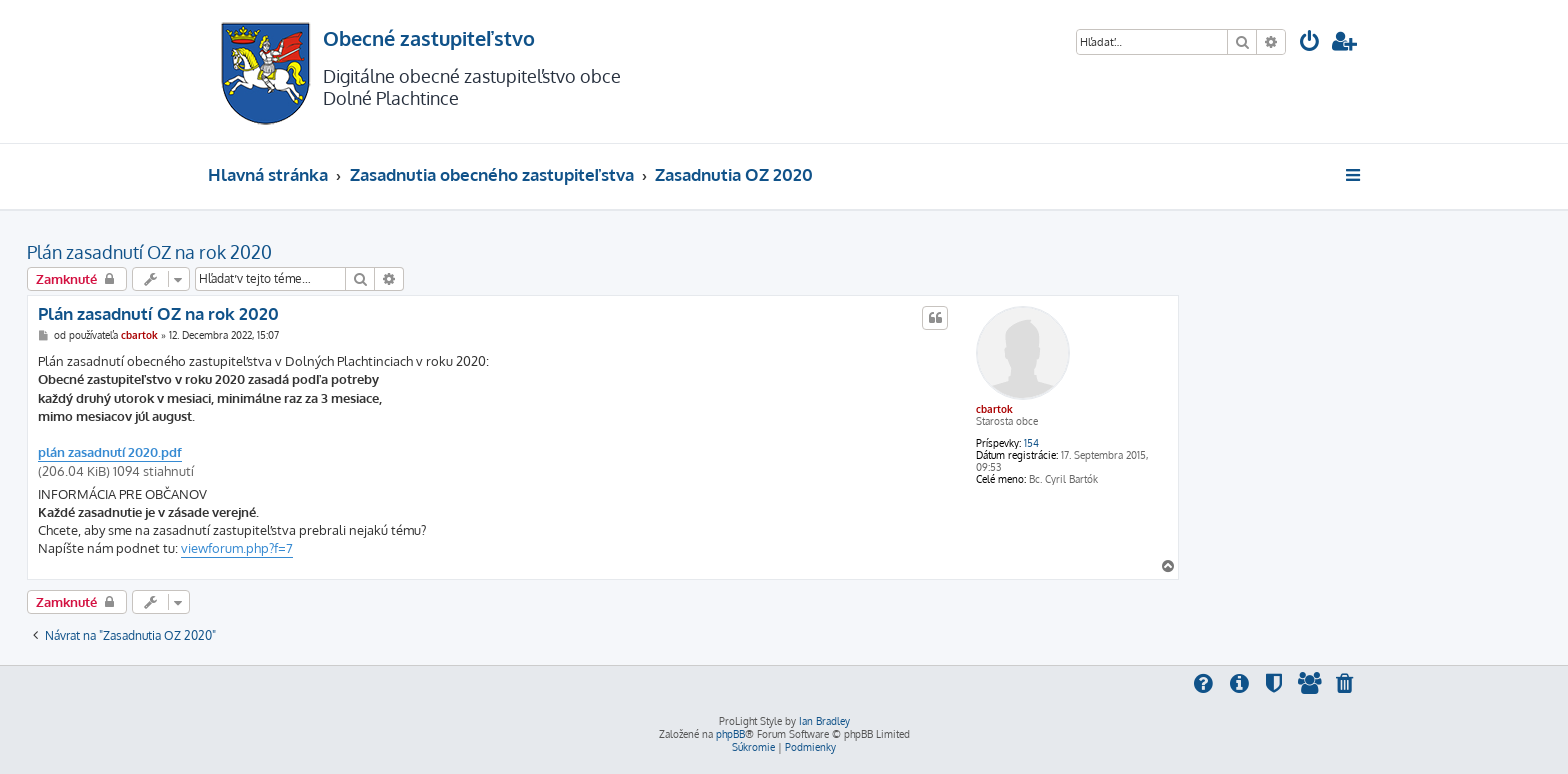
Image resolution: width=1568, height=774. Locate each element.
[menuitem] (1310, 43)
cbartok (994, 409)
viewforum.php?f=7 (237, 548)
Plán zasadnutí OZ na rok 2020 (149, 252)
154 (1031, 443)
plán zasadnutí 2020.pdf (110, 452)
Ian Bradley (824, 721)
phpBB (730, 734)
